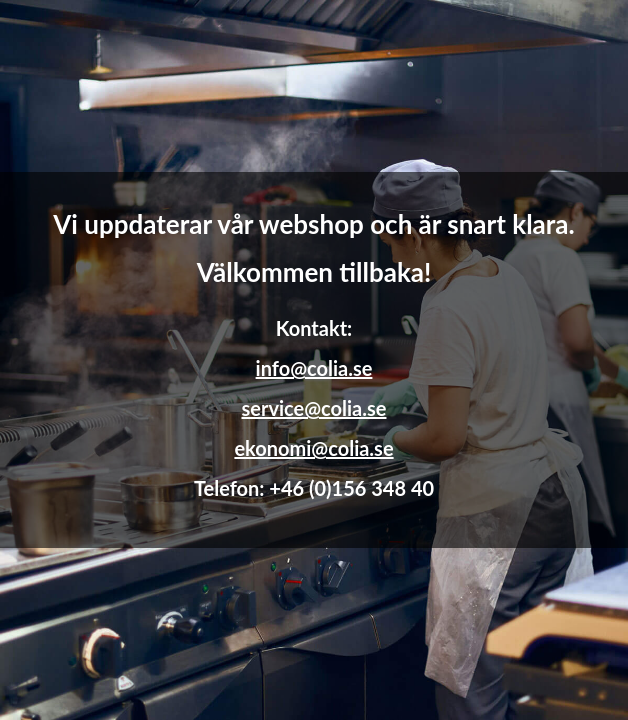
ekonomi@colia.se (313, 448)
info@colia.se (314, 368)
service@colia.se (314, 408)
